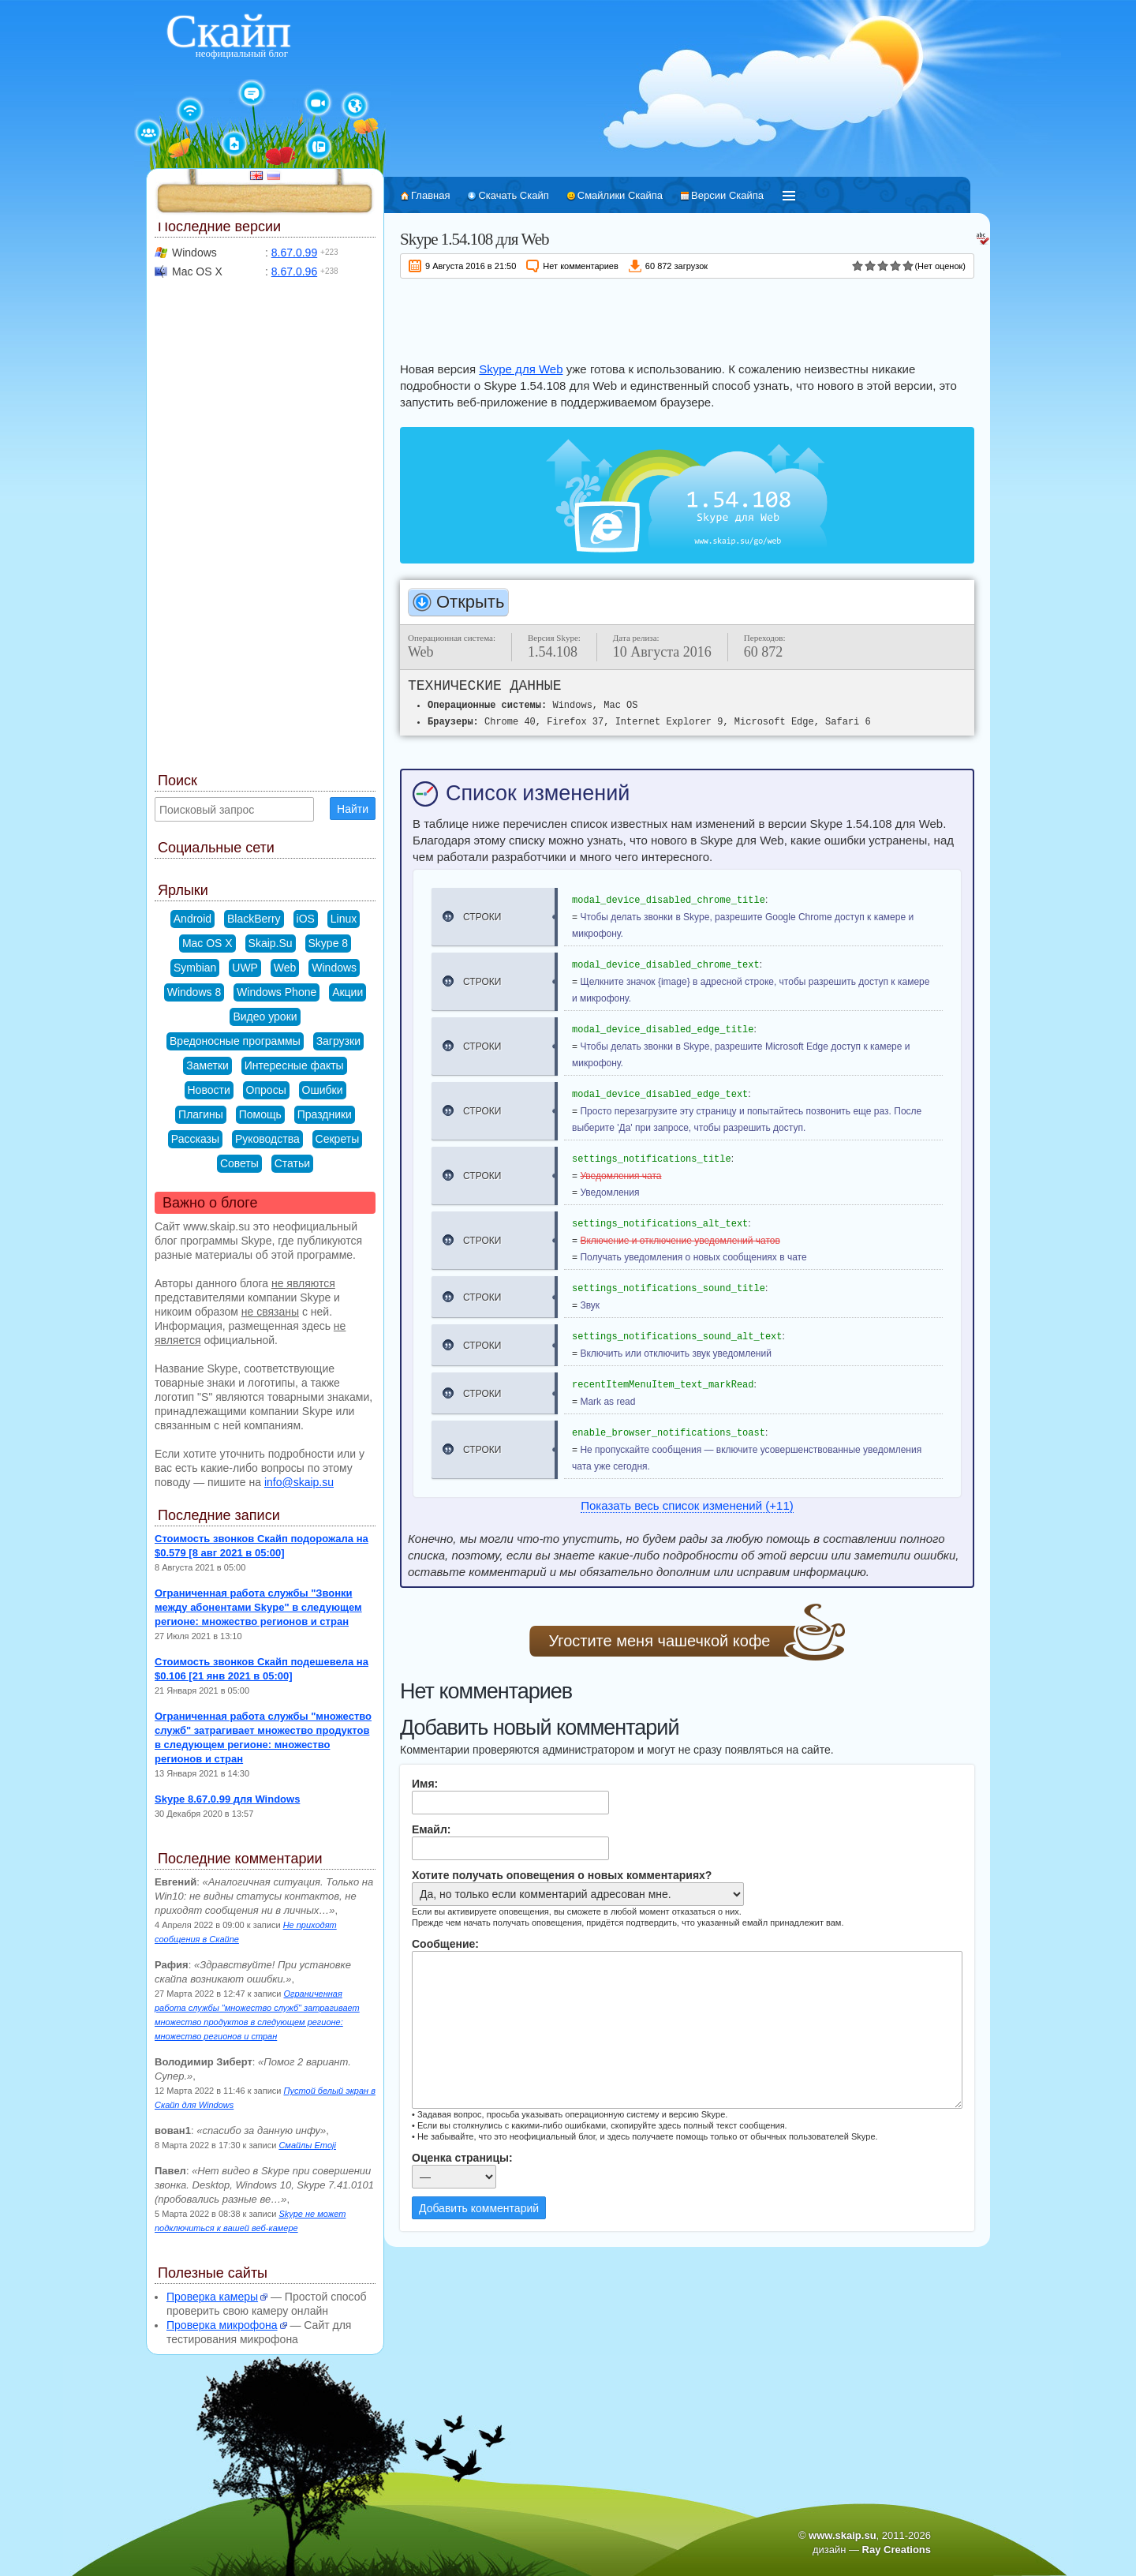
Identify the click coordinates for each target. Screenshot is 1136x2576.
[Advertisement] (687, 317)
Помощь (260, 1114)
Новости (209, 1090)
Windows (334, 967)
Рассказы (195, 1139)
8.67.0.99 (294, 252)
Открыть (470, 602)
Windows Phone (276, 992)
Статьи (292, 1163)
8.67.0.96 (294, 271)
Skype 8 (328, 943)
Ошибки (322, 1090)
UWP (245, 967)
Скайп (228, 31)
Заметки (207, 1065)
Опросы (266, 1090)
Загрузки (338, 1041)
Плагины (200, 1114)
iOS (306, 918)
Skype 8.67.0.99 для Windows (227, 1799)
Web (285, 967)
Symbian (195, 967)
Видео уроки (265, 1016)
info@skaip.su (299, 1482)
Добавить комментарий (479, 2208)
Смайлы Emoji (307, 2145)
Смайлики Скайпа (620, 195)
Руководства (267, 1139)
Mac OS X (207, 943)
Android (192, 918)
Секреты (338, 1139)
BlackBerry (254, 918)
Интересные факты (294, 1065)
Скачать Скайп (513, 195)
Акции (347, 992)
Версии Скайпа (727, 195)
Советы (239, 1163)
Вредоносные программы (235, 1041)
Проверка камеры (212, 2296)
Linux (344, 918)
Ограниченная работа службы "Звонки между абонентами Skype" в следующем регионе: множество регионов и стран (258, 1607)
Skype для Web (520, 369)
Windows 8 (194, 992)
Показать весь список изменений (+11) (687, 1505)
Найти (352, 809)
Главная (430, 195)
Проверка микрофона (222, 2325)
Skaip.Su (270, 943)
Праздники (324, 1114)
